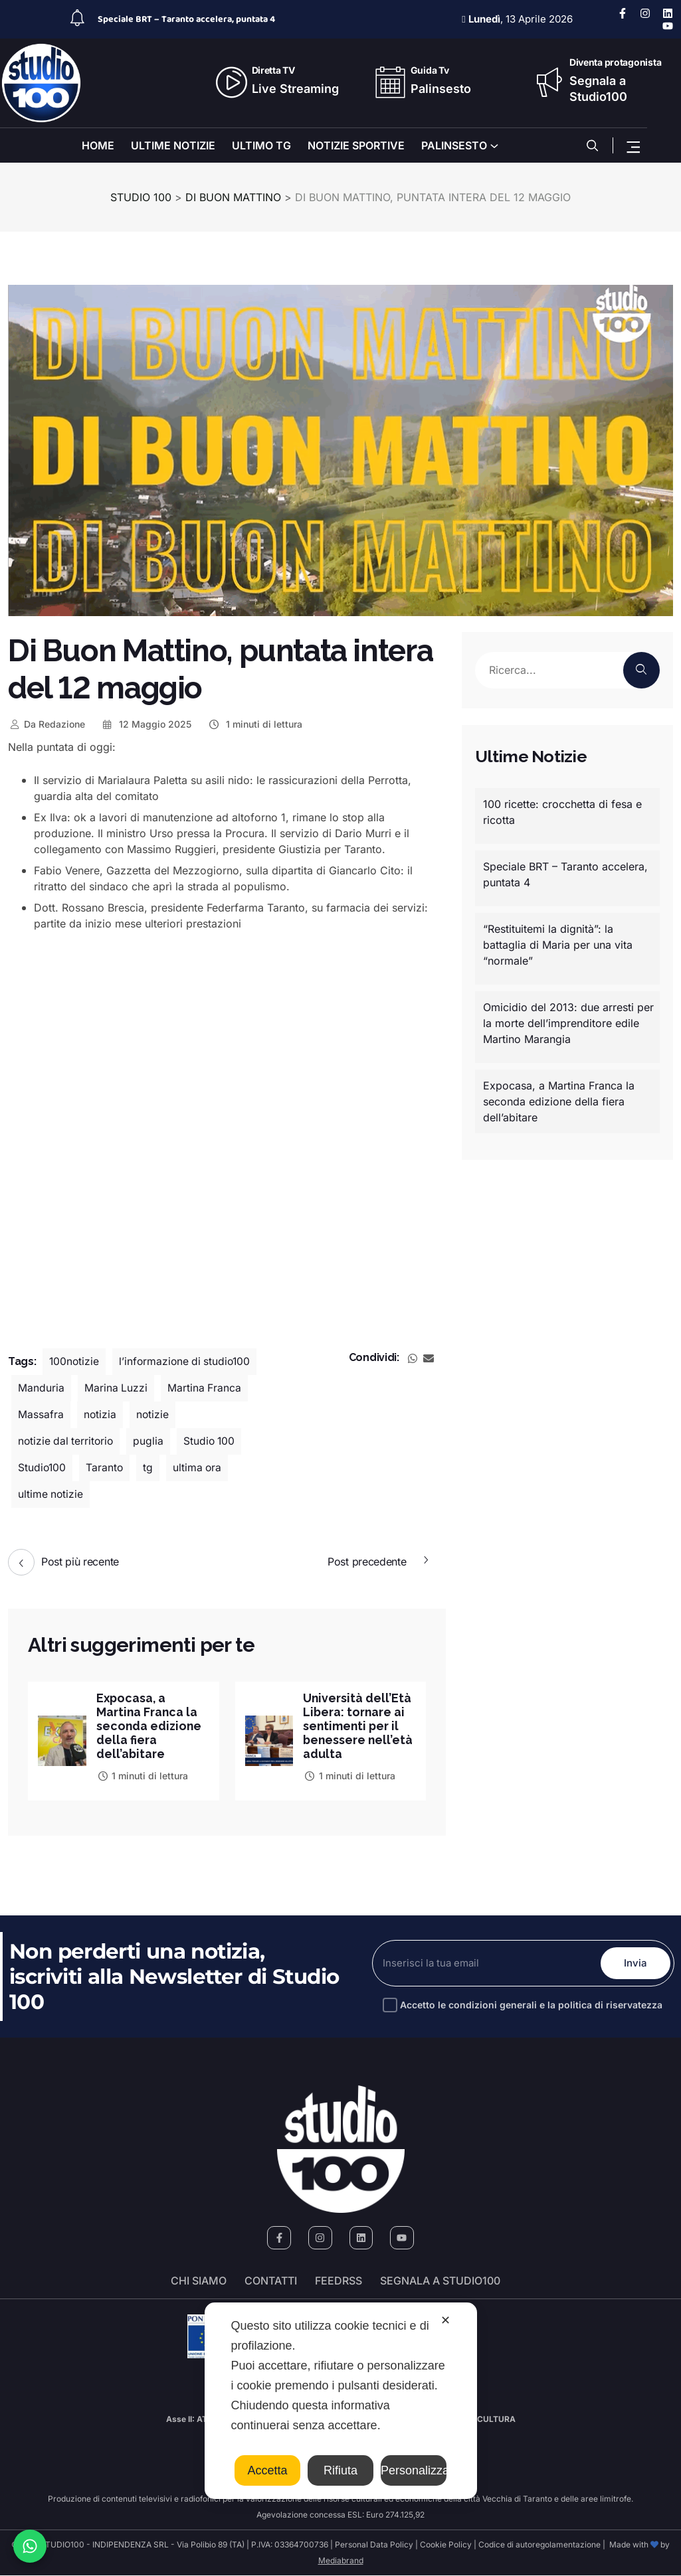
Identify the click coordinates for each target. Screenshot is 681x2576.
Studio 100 (213, 1441)
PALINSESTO (454, 145)
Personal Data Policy (374, 2545)
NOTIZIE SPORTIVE (356, 145)
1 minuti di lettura (254, 724)
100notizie (74, 1361)
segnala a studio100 (440, 2281)
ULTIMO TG (261, 145)
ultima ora (200, 1468)
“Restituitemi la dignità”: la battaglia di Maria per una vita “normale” (557, 944)
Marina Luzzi (116, 1388)
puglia (151, 1441)
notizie (153, 1414)
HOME (98, 145)
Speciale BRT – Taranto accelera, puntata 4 (186, 19)
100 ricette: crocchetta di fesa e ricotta (562, 812)
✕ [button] (445, 2320)
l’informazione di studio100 (187, 1361)
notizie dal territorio (67, 1441)
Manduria (41, 1388)
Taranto (106, 1468)
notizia (100, 1414)
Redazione (46, 724)
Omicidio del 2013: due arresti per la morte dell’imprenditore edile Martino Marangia (568, 1023)
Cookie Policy (446, 2545)
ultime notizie (51, 1494)
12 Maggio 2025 (146, 724)
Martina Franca (205, 1388)
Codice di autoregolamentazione (538, 2545)
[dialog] (341, 2400)
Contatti (270, 2281)
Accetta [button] (267, 2470)
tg (150, 1468)
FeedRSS (338, 2281)
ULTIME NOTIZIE (173, 145)
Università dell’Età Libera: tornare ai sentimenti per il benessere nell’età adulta (359, 1726)
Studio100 (42, 1468)
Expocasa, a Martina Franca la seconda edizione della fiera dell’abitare (149, 1726)
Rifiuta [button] (340, 2470)
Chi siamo (199, 2281)
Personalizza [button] (413, 2470)
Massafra (41, 1414)
